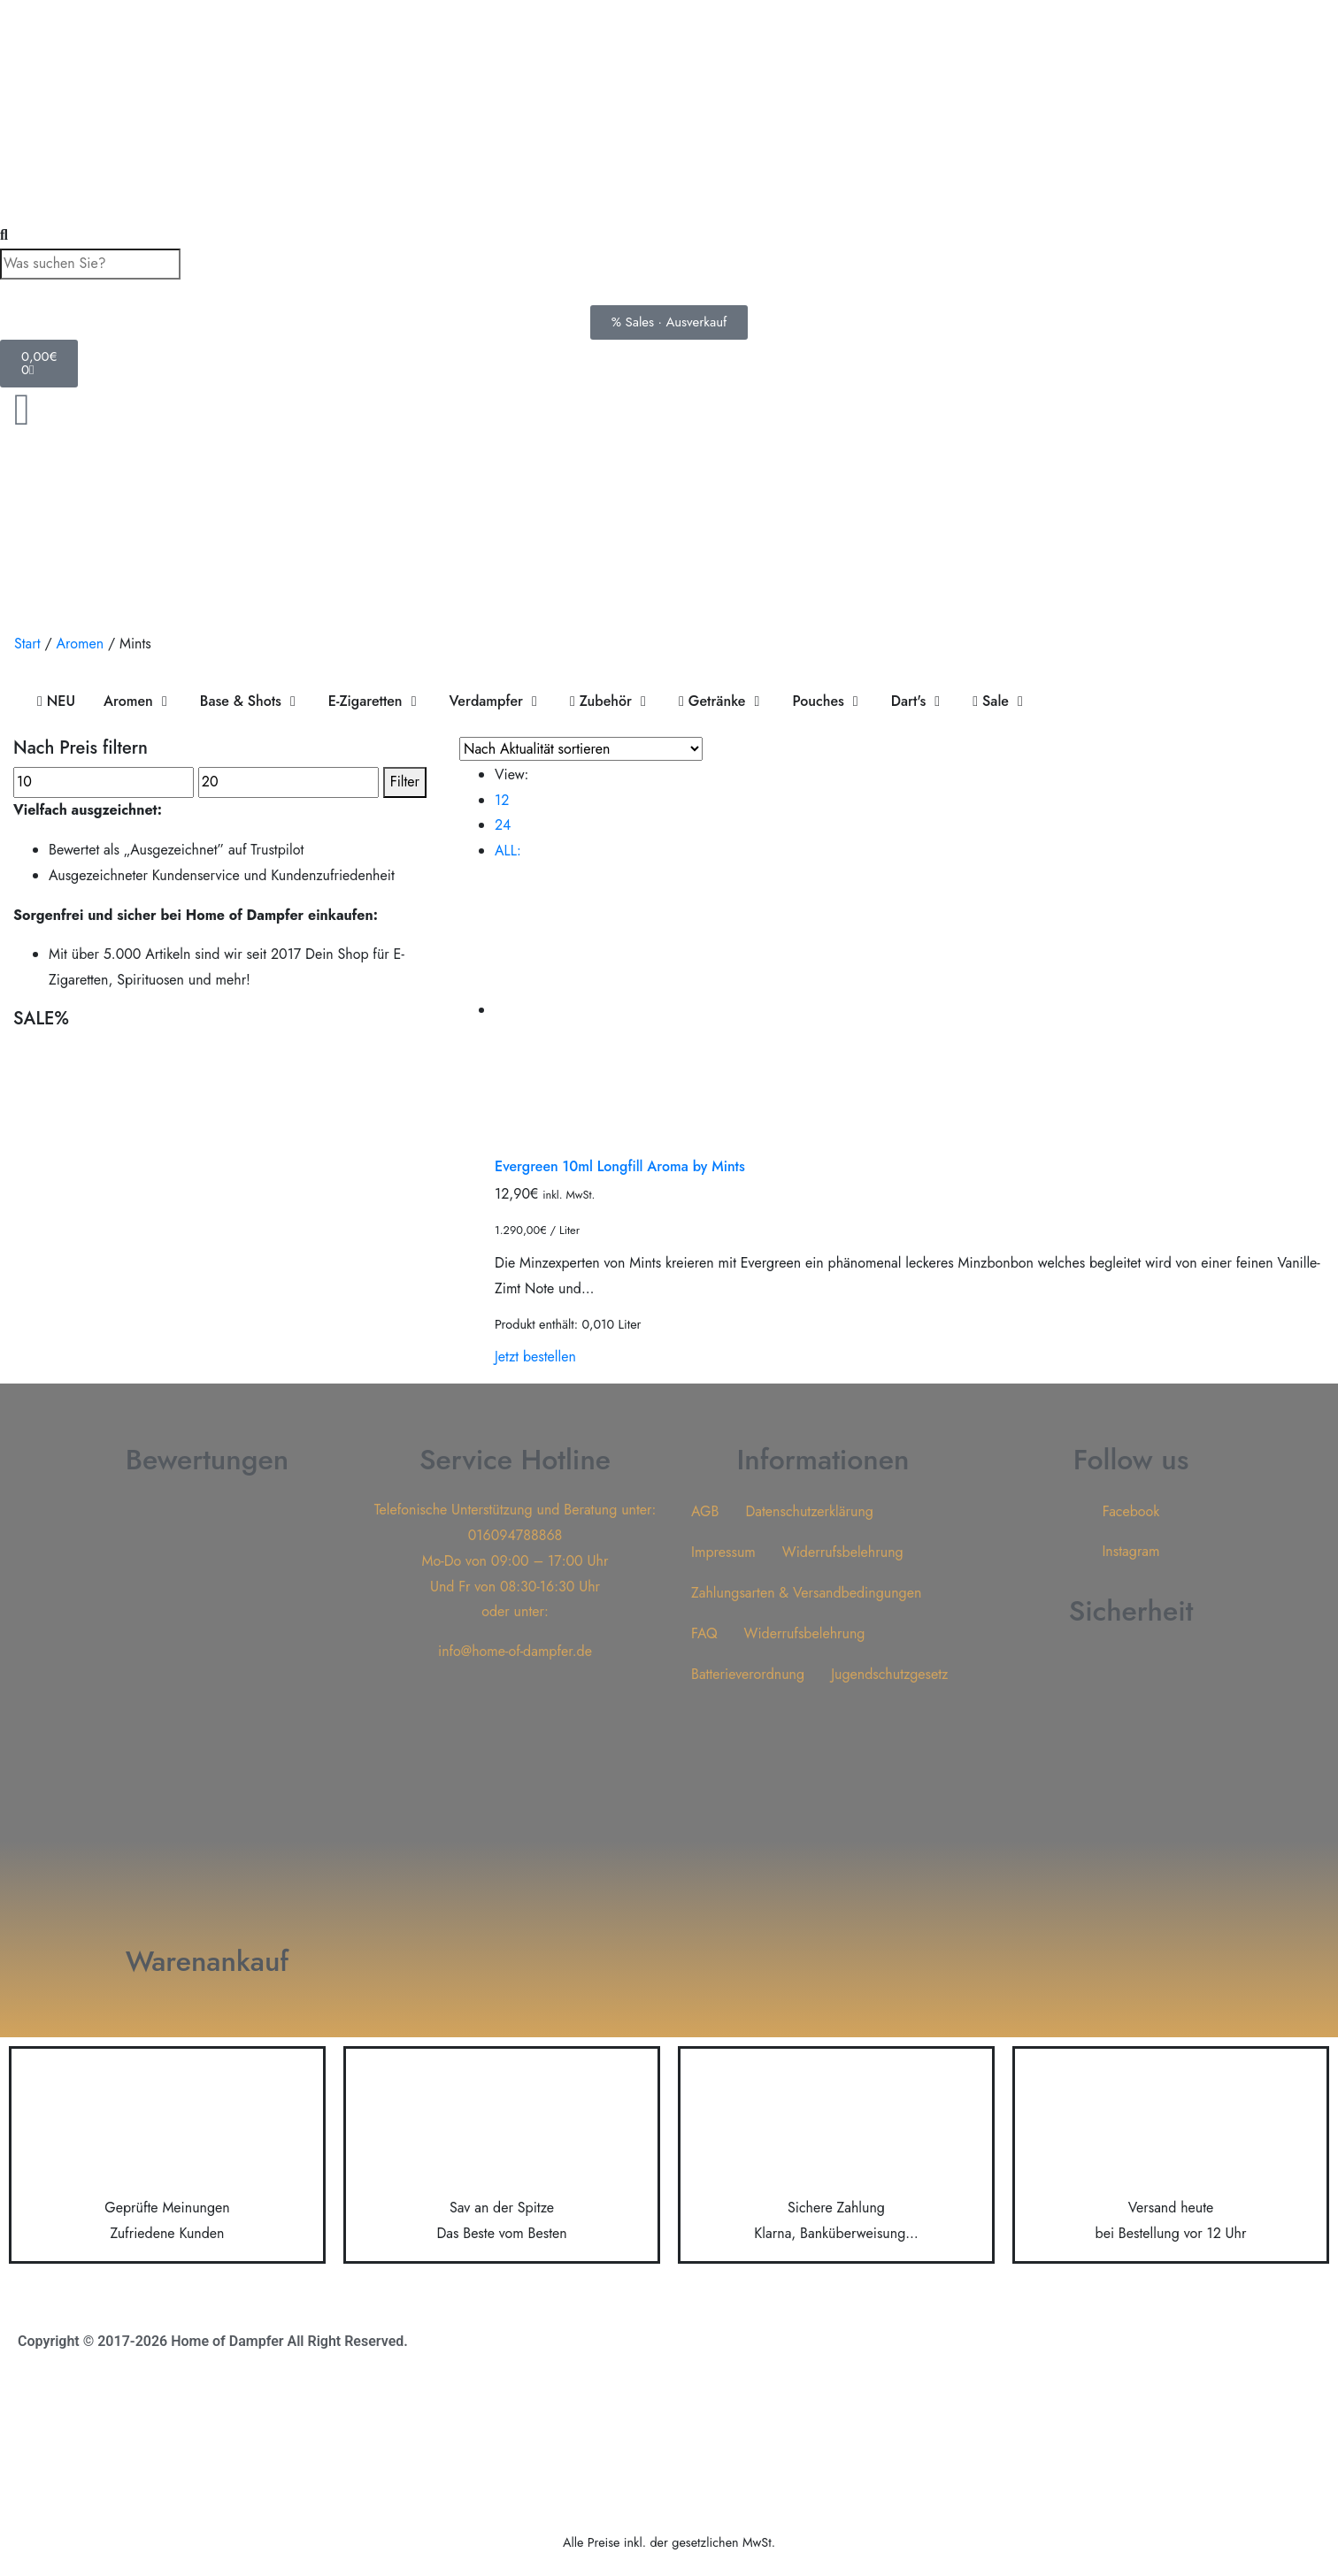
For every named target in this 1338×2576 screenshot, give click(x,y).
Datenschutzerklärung (809, 1511)
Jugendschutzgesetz (889, 1674)
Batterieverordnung (747, 1674)
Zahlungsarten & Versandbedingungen (806, 1593)
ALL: (508, 850)
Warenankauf (207, 1961)
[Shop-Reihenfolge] (581, 749)
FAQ (704, 1633)
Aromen (80, 643)
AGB (705, 1511)
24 (503, 825)
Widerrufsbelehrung (843, 1552)
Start (27, 643)
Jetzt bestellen (535, 1356)
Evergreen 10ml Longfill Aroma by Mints (620, 1166)
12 (502, 800)
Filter (404, 781)
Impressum (723, 1552)
